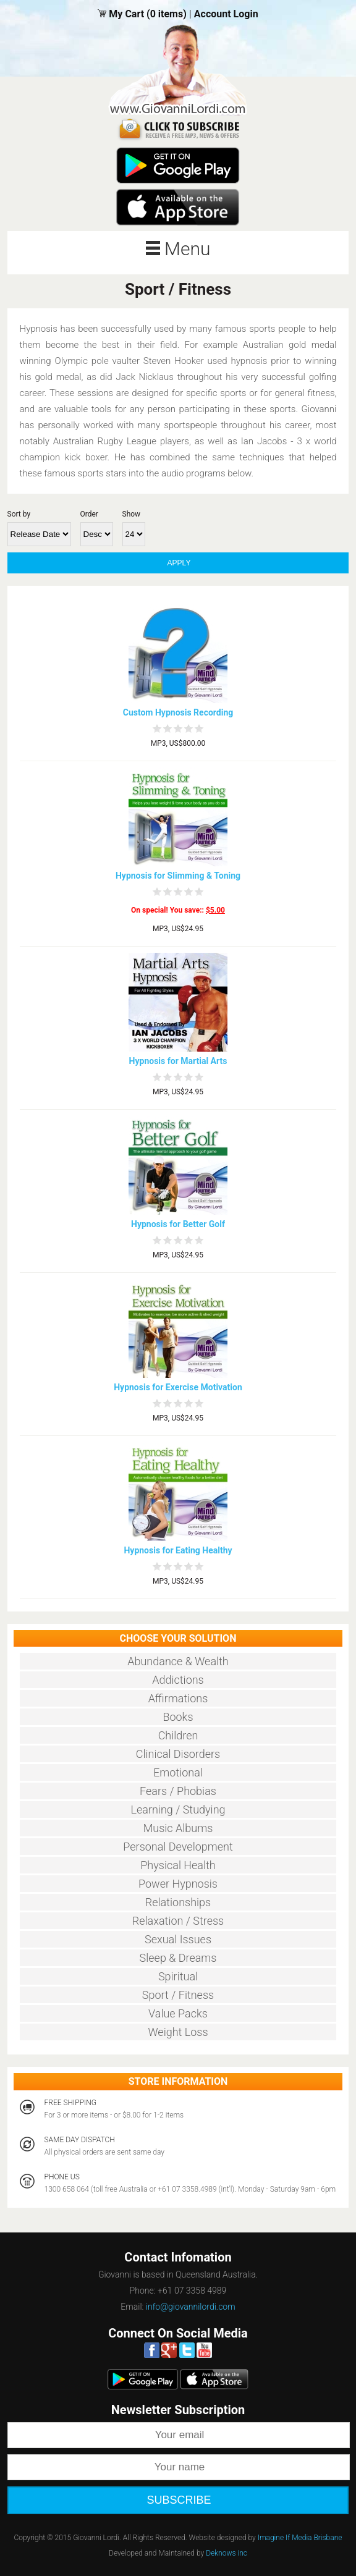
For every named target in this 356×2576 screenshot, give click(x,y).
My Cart (127, 14)
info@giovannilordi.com (190, 2307)
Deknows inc (226, 2553)
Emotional (178, 1772)
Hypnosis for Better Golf (178, 1224)
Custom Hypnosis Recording (178, 712)
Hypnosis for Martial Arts (178, 1061)
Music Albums (178, 1828)
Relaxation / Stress (178, 1920)
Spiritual (178, 1976)
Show (131, 514)
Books (178, 1716)
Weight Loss (178, 2031)
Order (89, 514)
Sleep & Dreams (178, 1957)
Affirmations (178, 1698)
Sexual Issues (178, 1939)
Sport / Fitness (178, 1994)
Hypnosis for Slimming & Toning (178, 875)
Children (178, 1735)
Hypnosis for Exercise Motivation (178, 1387)
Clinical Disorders (178, 1753)
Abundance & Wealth (178, 1661)
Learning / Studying (177, 1809)
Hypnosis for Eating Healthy (178, 1550)
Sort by (19, 514)
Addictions (178, 1679)
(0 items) (166, 14)
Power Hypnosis (178, 1883)
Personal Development (177, 1846)
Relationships (178, 1902)
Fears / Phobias (178, 1790)
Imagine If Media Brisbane (300, 2537)
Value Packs (178, 2013)
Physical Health (177, 1865)
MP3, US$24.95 (178, 928)
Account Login (226, 14)
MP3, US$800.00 (178, 743)
